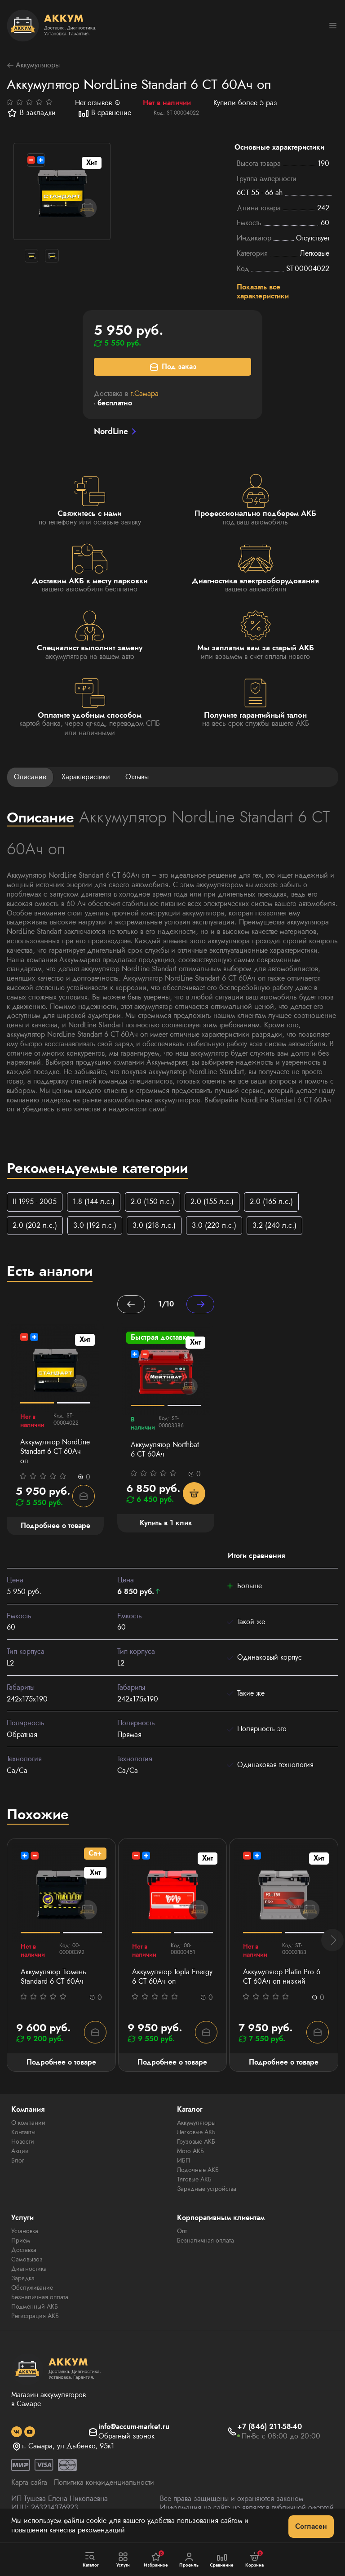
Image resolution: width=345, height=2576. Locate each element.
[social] (16, 2431)
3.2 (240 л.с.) (274, 1225)
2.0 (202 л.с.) (35, 1225)
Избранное (156, 2559)
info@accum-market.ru (133, 2427)
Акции (20, 2150)
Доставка (23, 2249)
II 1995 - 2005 (35, 1201)
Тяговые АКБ (194, 2179)
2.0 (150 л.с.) (152, 1201)
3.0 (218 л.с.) (154, 1225)
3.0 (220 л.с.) (214, 1225)
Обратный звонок (126, 2436)
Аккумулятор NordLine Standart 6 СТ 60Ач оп (55, 1452)
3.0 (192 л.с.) (94, 1225)
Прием (20, 2240)
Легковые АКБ (196, 2131)
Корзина (254, 2559)
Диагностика (29, 2268)
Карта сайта (29, 2482)
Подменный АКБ (34, 2306)
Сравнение (222, 2559)
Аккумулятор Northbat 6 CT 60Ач (165, 1449)
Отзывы (137, 777)
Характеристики (86, 777)
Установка (24, 2230)
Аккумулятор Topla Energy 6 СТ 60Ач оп (172, 1977)
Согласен (311, 2526)
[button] (332, 1940)
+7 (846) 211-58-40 (269, 2427)
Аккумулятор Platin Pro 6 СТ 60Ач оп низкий (281, 1977)
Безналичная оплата (39, 2296)
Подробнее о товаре (61, 2062)
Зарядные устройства (206, 2188)
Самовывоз (27, 2259)
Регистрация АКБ (35, 2315)
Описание (30, 777)
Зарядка (23, 2278)
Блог (17, 2160)
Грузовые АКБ (196, 2141)
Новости (22, 2141)
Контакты (23, 2131)
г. (144, 393)
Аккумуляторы (33, 65)
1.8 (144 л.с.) (94, 1201)
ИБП (183, 2160)
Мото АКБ (190, 2150)
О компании (28, 2122)
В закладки (31, 112)
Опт (182, 2230)
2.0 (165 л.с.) (271, 1201)
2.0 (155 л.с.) (212, 1201)
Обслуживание (32, 2287)
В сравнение (104, 112)
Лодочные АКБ (198, 2169)
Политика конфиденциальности (104, 2482)
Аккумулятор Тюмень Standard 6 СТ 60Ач (53, 1977)
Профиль (189, 2559)
